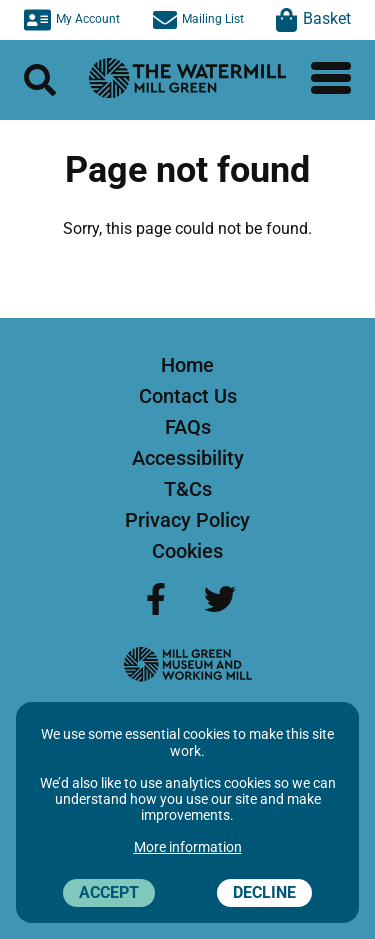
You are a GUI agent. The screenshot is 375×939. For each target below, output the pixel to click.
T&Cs (188, 489)
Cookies (187, 551)
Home (187, 365)
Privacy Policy (187, 520)
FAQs (188, 427)
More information (188, 847)
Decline (264, 892)
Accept (109, 892)
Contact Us (188, 396)
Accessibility (188, 458)
